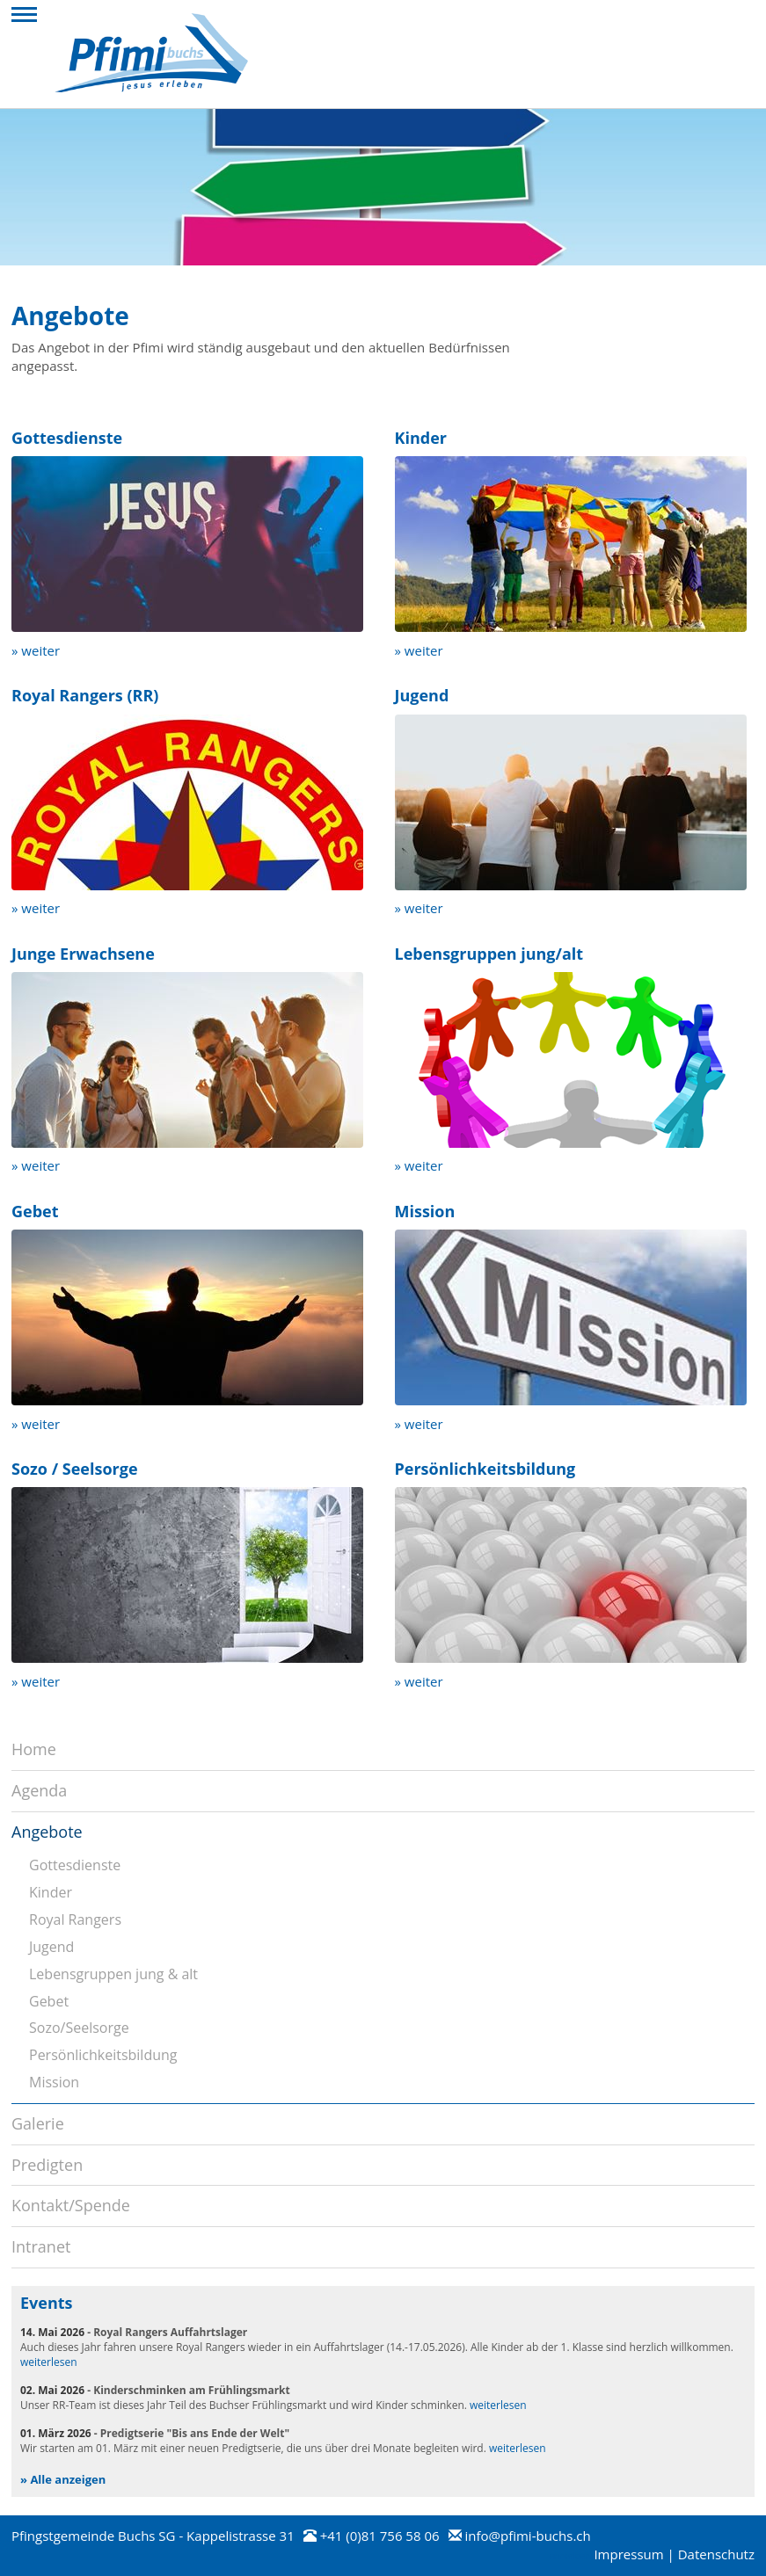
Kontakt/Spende (70, 2205)
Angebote (47, 1831)
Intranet (40, 2246)
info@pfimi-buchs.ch (527, 2535)
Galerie (37, 2123)
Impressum (628, 2554)
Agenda (39, 1790)
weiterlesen (48, 2362)
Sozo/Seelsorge (79, 2027)
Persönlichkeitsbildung (103, 2054)
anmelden (570, 2556)
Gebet (49, 2001)
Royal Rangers (75, 1919)
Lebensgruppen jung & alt (113, 1974)
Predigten (47, 2164)
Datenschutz (716, 2554)
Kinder (50, 1892)
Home (33, 1749)
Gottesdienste (74, 1865)
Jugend (51, 1946)
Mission (54, 2082)
